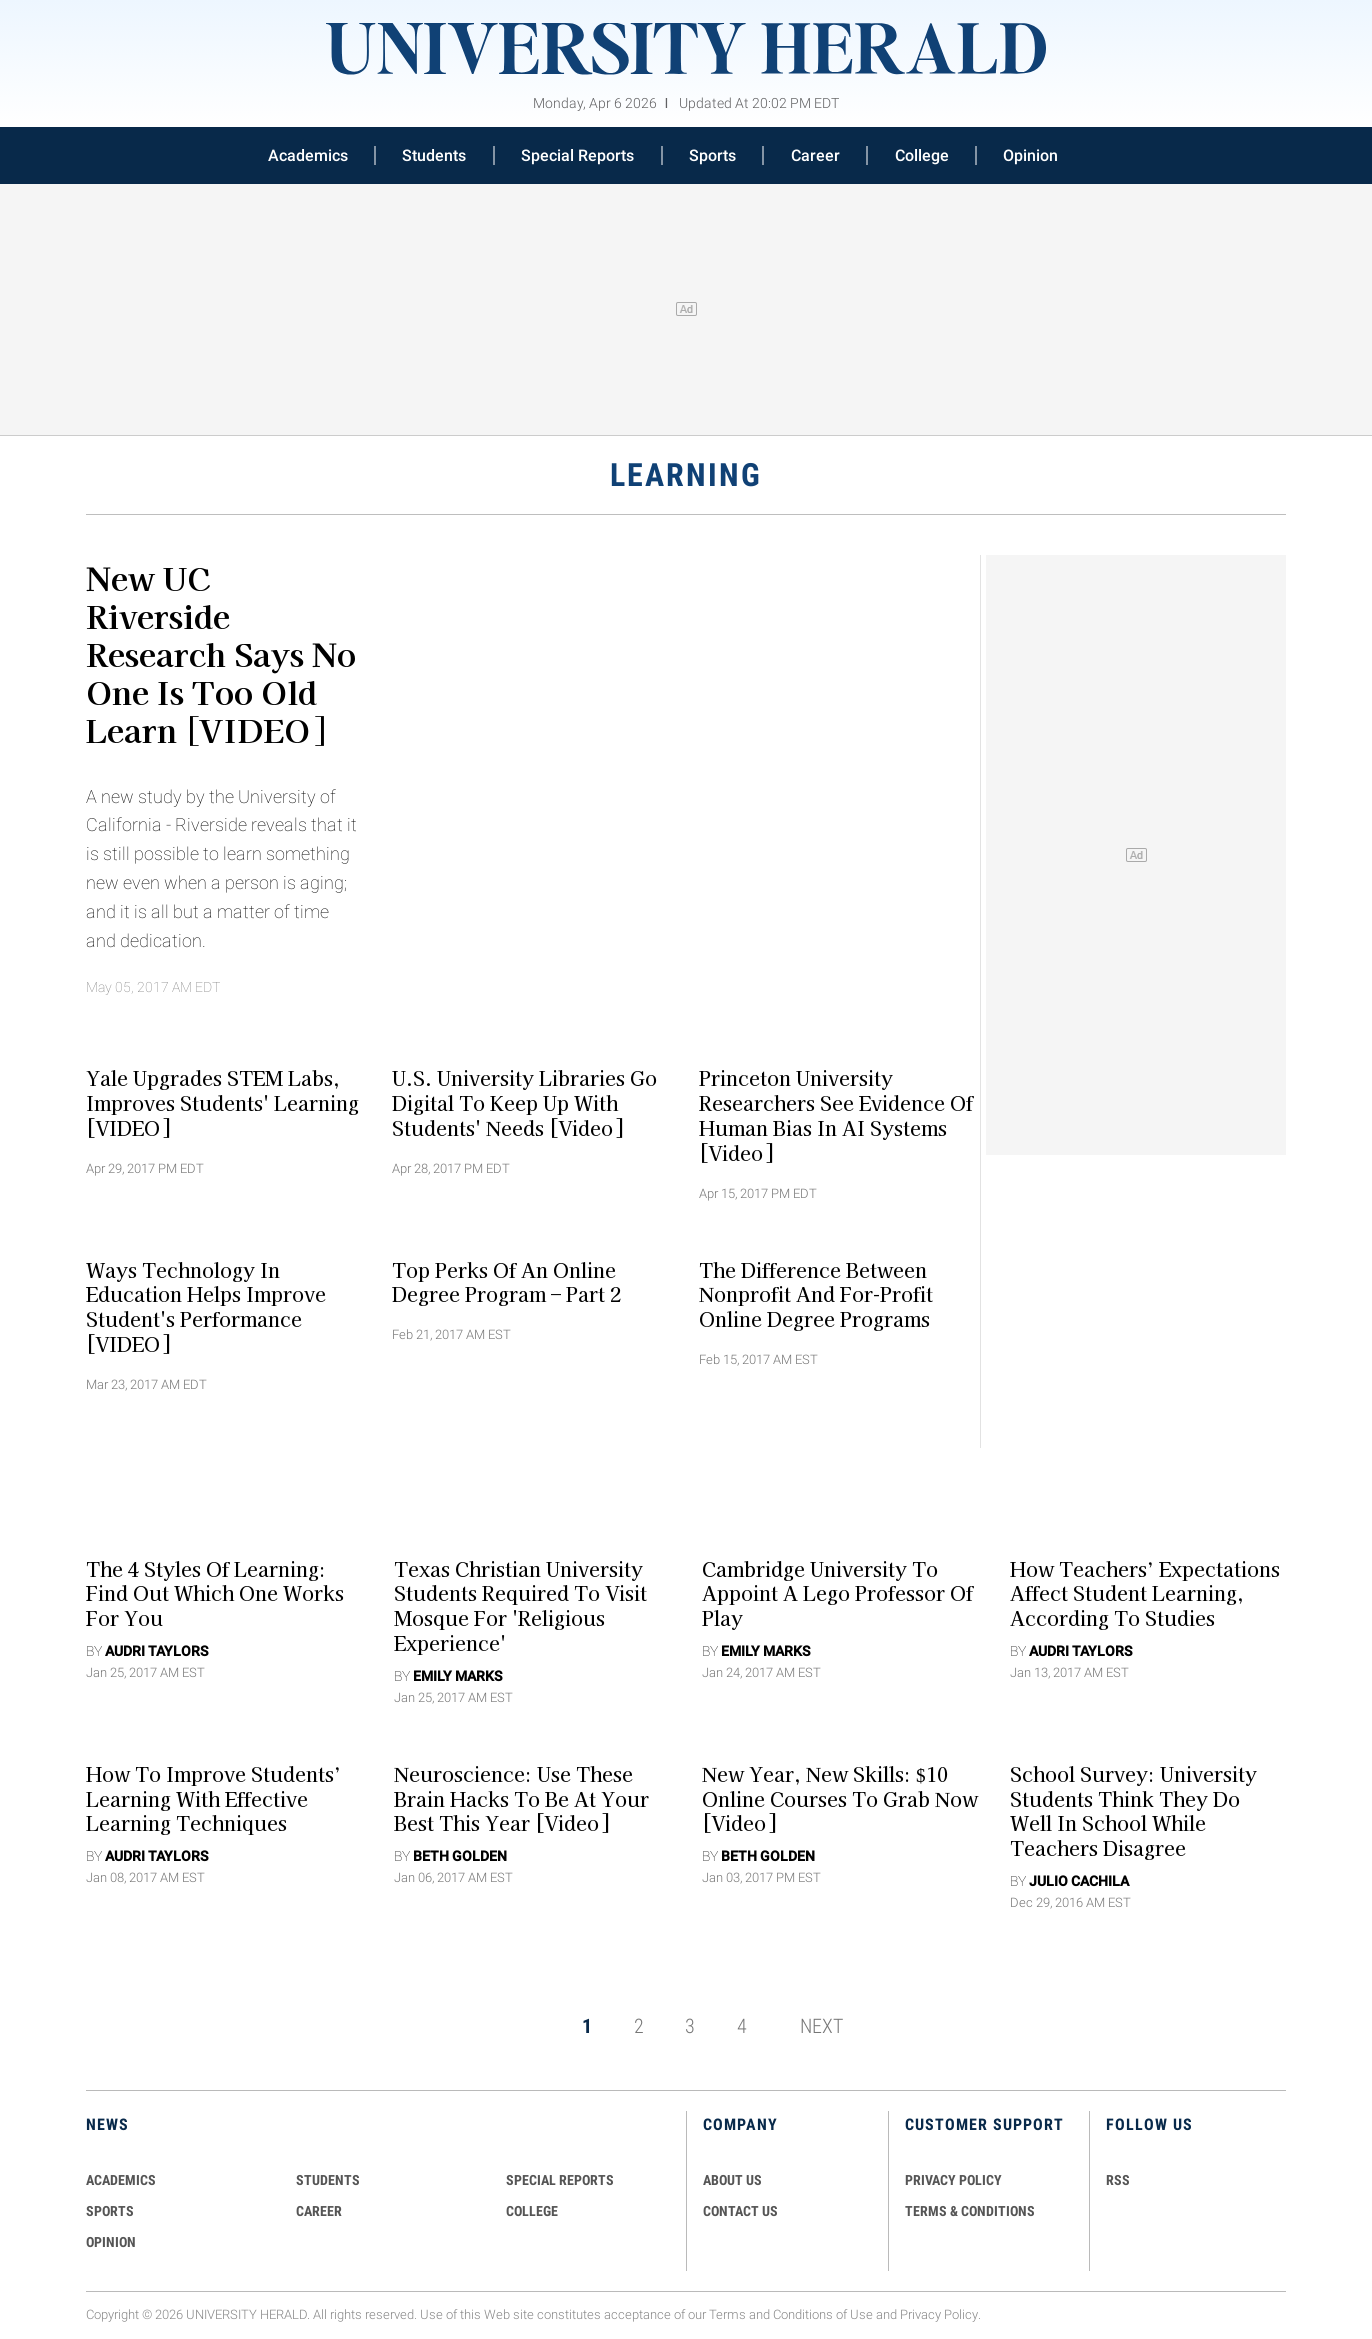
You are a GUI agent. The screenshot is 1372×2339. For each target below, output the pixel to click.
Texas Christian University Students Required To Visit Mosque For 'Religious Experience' (520, 1605)
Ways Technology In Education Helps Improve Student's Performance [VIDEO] (206, 1306)
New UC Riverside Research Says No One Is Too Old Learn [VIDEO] (221, 653)
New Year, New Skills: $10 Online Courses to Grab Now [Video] (840, 1798)
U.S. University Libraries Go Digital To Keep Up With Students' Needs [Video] (524, 1103)
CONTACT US (740, 2211)
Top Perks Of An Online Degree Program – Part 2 (506, 1281)
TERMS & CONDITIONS (970, 2211)
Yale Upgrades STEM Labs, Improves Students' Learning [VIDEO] (222, 1103)
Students (434, 155)
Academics (308, 155)
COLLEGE (532, 2211)
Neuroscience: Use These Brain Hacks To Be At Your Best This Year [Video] (521, 1798)
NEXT (821, 2026)
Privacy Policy (939, 2314)
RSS (1118, 2180)
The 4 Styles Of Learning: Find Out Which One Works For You (215, 1593)
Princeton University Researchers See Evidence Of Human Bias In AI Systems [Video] (836, 1115)
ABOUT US (732, 2180)
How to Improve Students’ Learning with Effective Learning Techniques (213, 1798)
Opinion (1030, 155)
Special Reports (577, 155)
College (922, 155)
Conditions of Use (823, 2314)
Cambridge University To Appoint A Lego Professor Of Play (837, 1593)
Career (815, 155)
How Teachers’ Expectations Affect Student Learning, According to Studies (1145, 1593)
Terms (727, 2314)
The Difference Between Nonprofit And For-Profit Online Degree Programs (816, 1294)
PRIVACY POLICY (953, 2180)
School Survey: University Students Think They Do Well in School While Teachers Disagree (1133, 1810)
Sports (712, 155)
